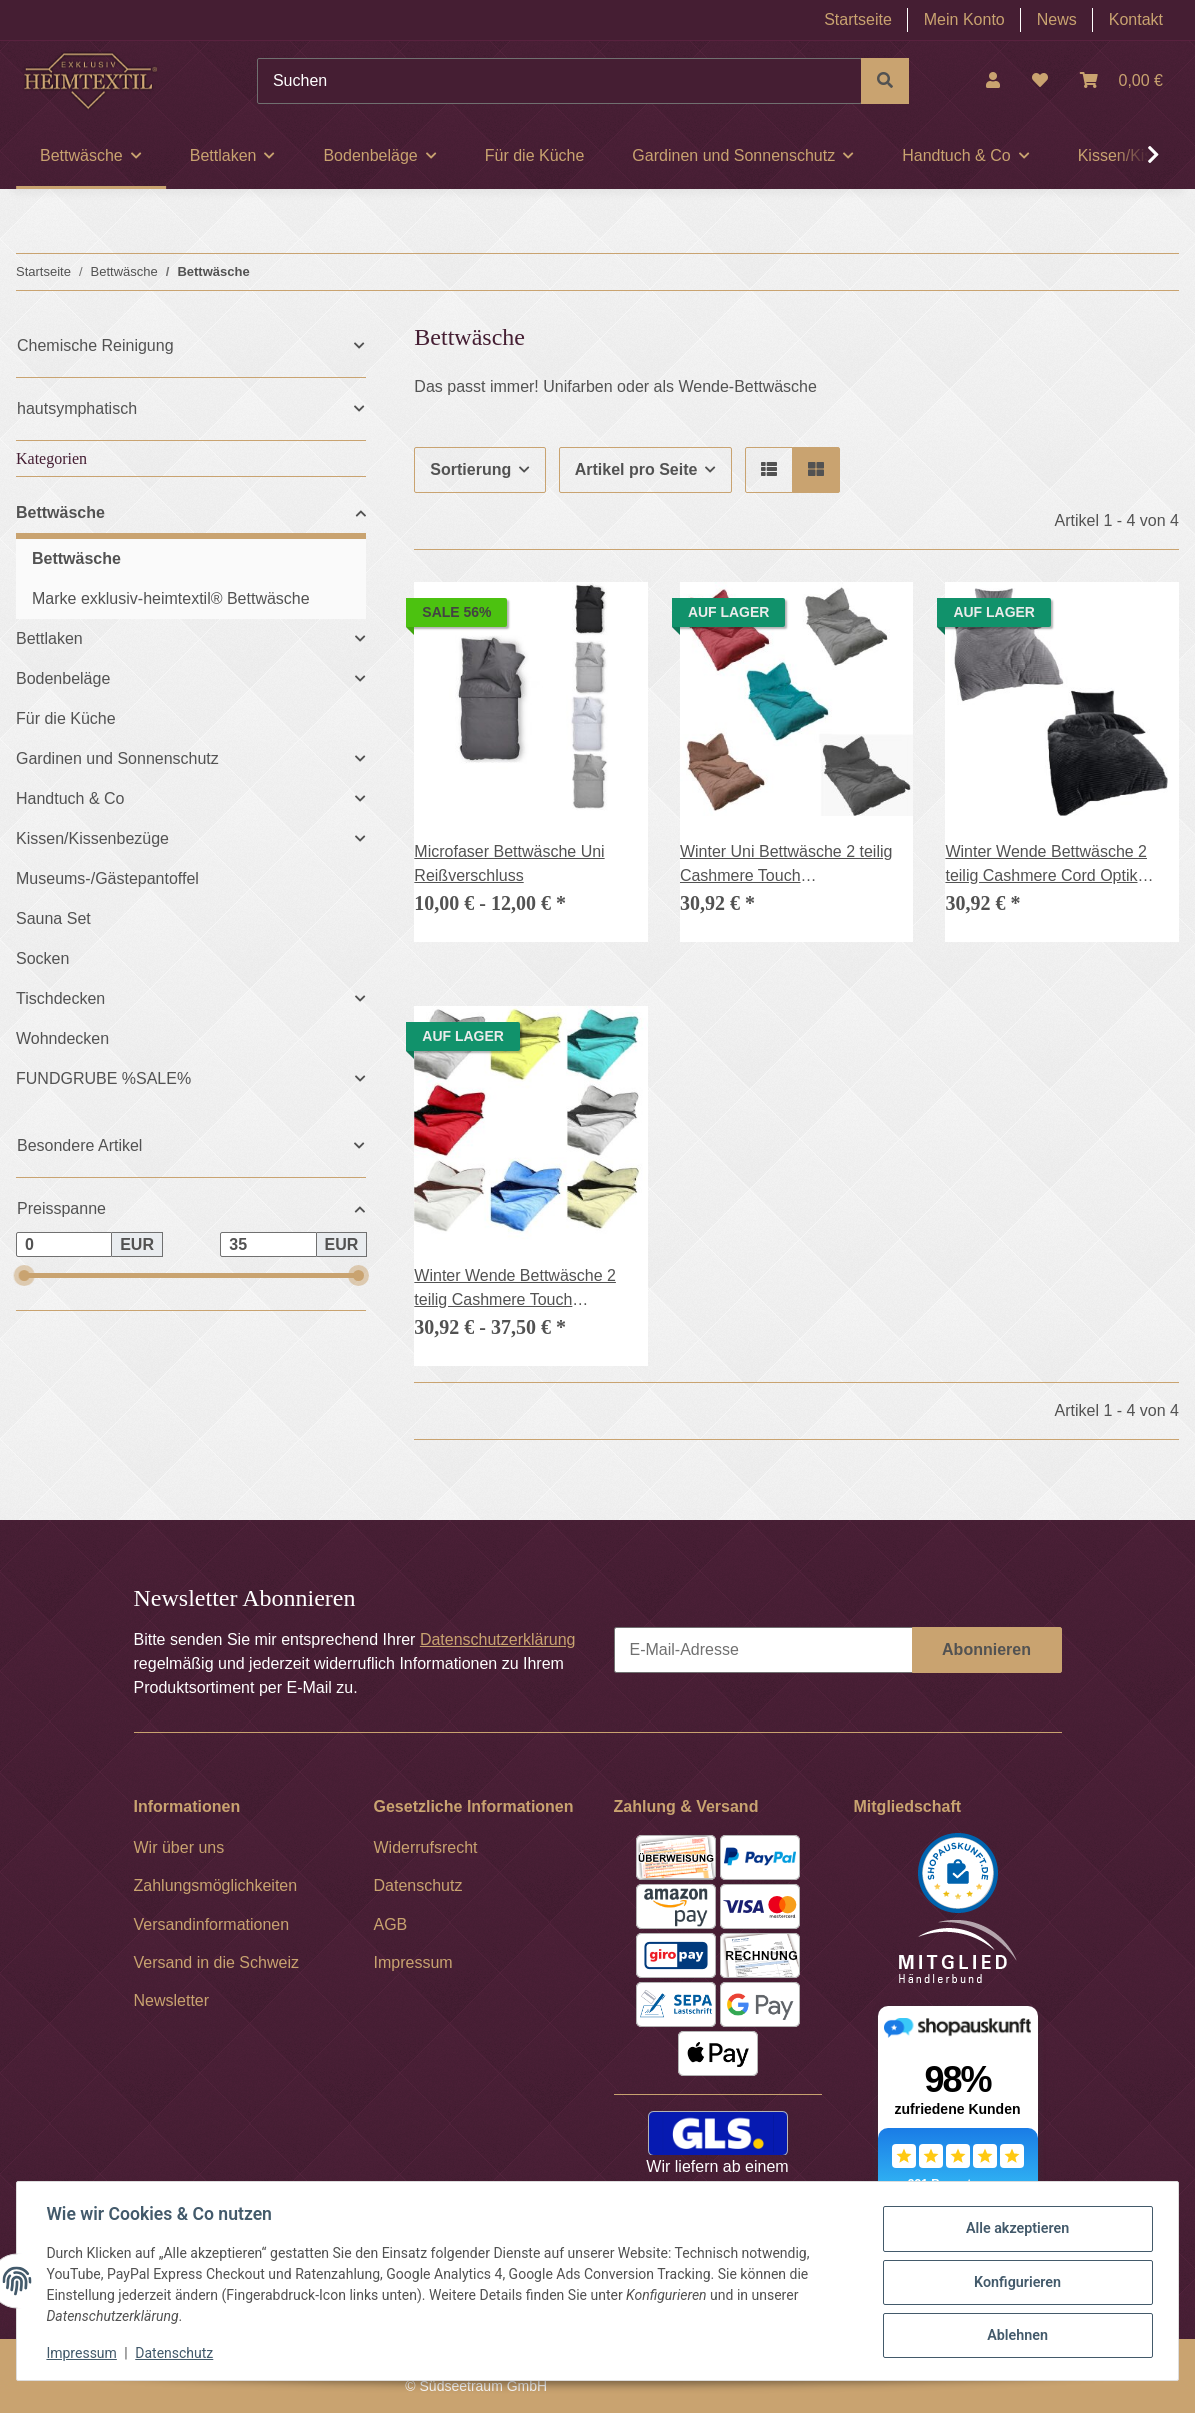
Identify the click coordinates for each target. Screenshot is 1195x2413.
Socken (42, 958)
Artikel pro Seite (636, 469)
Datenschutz (177, 2353)
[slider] (23, 1275)
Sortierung (470, 469)
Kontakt (1136, 19)
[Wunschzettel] (1040, 81)
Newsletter (172, 2000)
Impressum (84, 2353)
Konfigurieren (1014, 2282)
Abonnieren (986, 1649)
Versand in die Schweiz (216, 1962)
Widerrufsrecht (426, 1847)
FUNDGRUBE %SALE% (103, 1078)
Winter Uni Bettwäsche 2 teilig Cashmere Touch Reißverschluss (786, 865)
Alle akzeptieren (1014, 2230)
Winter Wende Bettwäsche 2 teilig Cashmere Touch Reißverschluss (515, 1289)
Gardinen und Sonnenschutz (117, 758)
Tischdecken (60, 998)
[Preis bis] (268, 1245)
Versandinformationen (212, 1924)
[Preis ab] (64, 1245)
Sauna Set (53, 918)
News (1057, 19)
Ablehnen (1014, 2334)
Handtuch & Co (70, 798)
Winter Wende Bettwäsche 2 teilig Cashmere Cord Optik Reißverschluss (1046, 865)
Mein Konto (964, 19)
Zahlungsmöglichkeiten (216, 1885)
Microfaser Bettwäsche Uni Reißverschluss (509, 863)
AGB (391, 1924)
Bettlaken (49, 638)
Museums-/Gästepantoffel (107, 878)
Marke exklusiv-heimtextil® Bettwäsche (171, 598)
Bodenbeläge (63, 678)
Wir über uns (179, 1847)
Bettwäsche (60, 512)
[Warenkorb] (1121, 81)
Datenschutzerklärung (498, 1639)
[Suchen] (559, 81)
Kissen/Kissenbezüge (92, 838)
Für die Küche (66, 718)
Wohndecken (62, 1038)
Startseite (858, 19)
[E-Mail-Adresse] (763, 1650)
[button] (993, 81)
